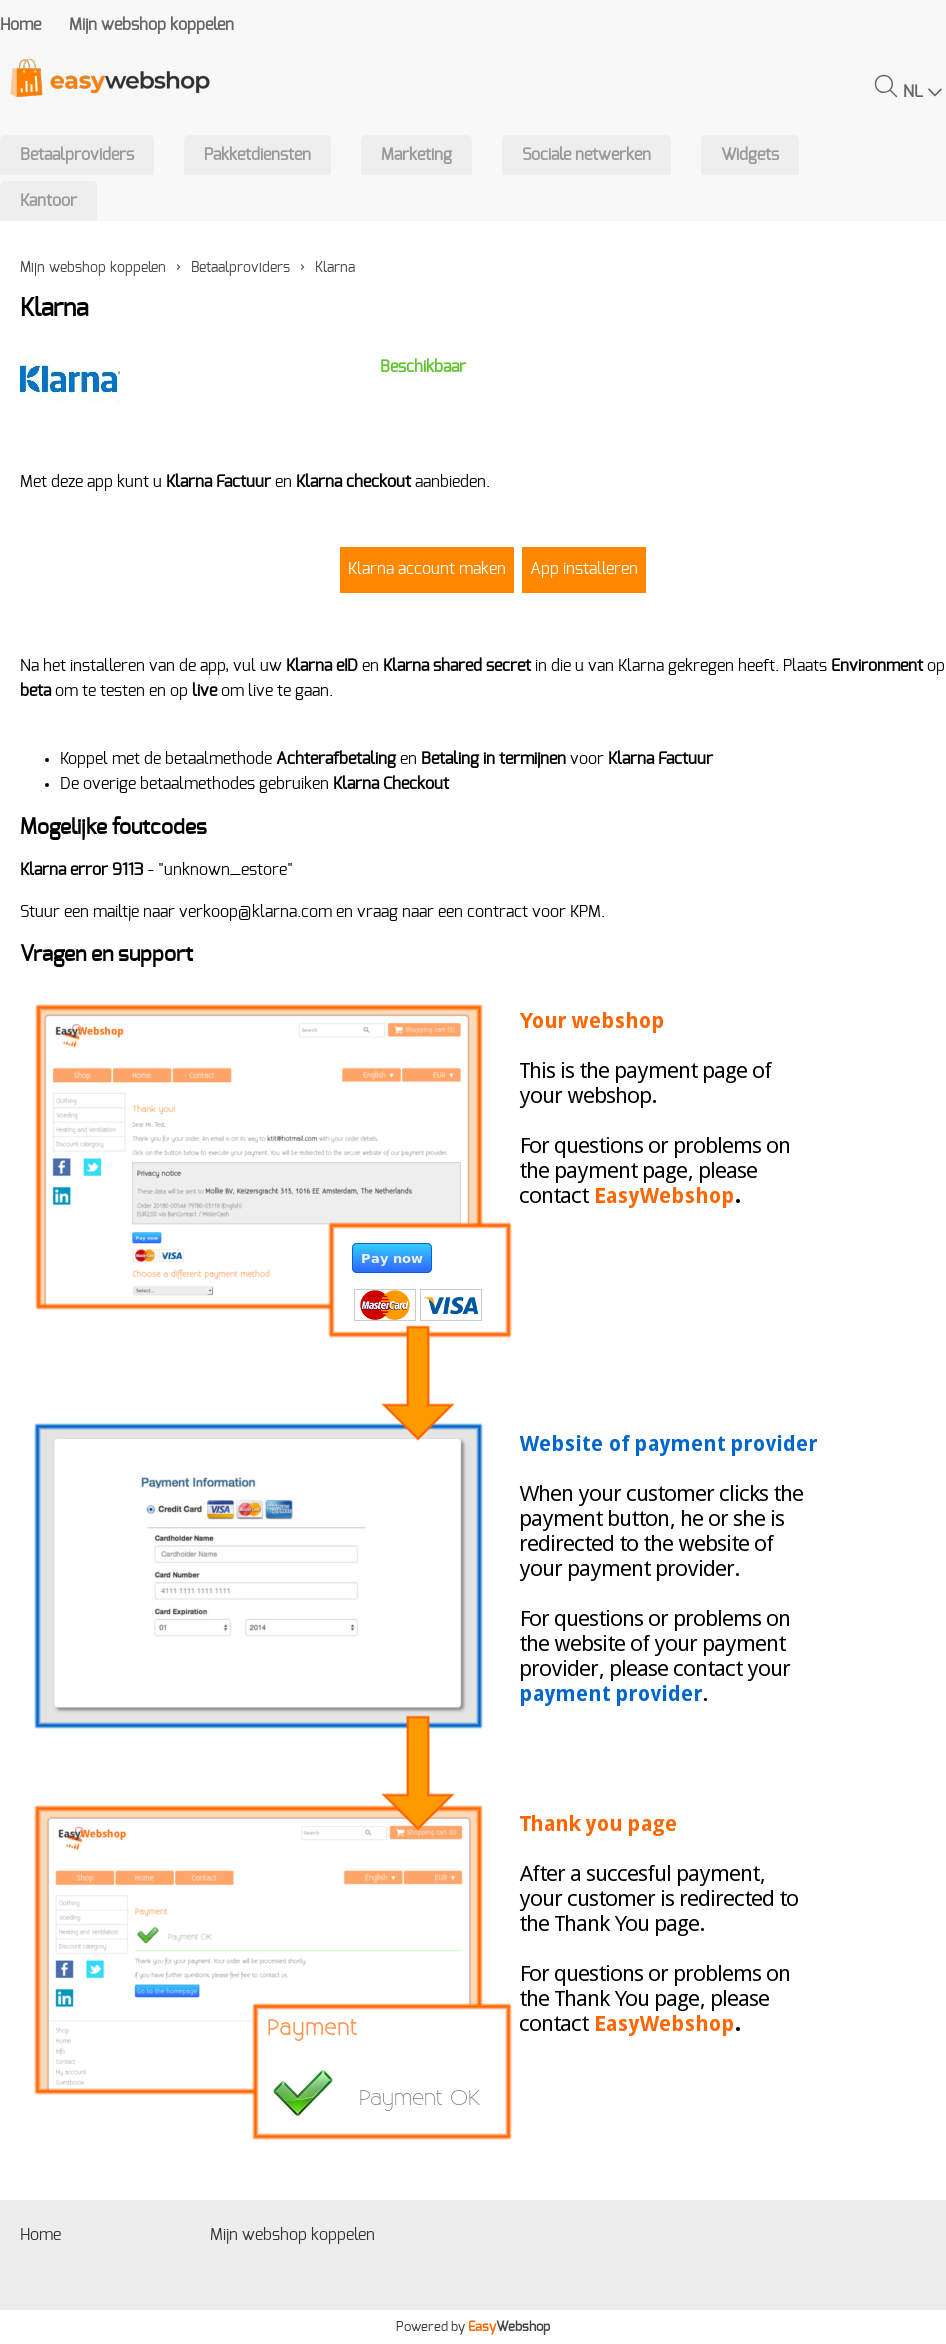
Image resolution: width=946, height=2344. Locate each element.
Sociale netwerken (586, 155)
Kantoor (48, 201)
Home (20, 25)
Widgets (750, 155)
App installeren (584, 569)
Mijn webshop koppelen (151, 25)
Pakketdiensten (257, 155)
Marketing (416, 155)
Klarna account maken (427, 569)
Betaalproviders (77, 155)
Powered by (473, 2327)
